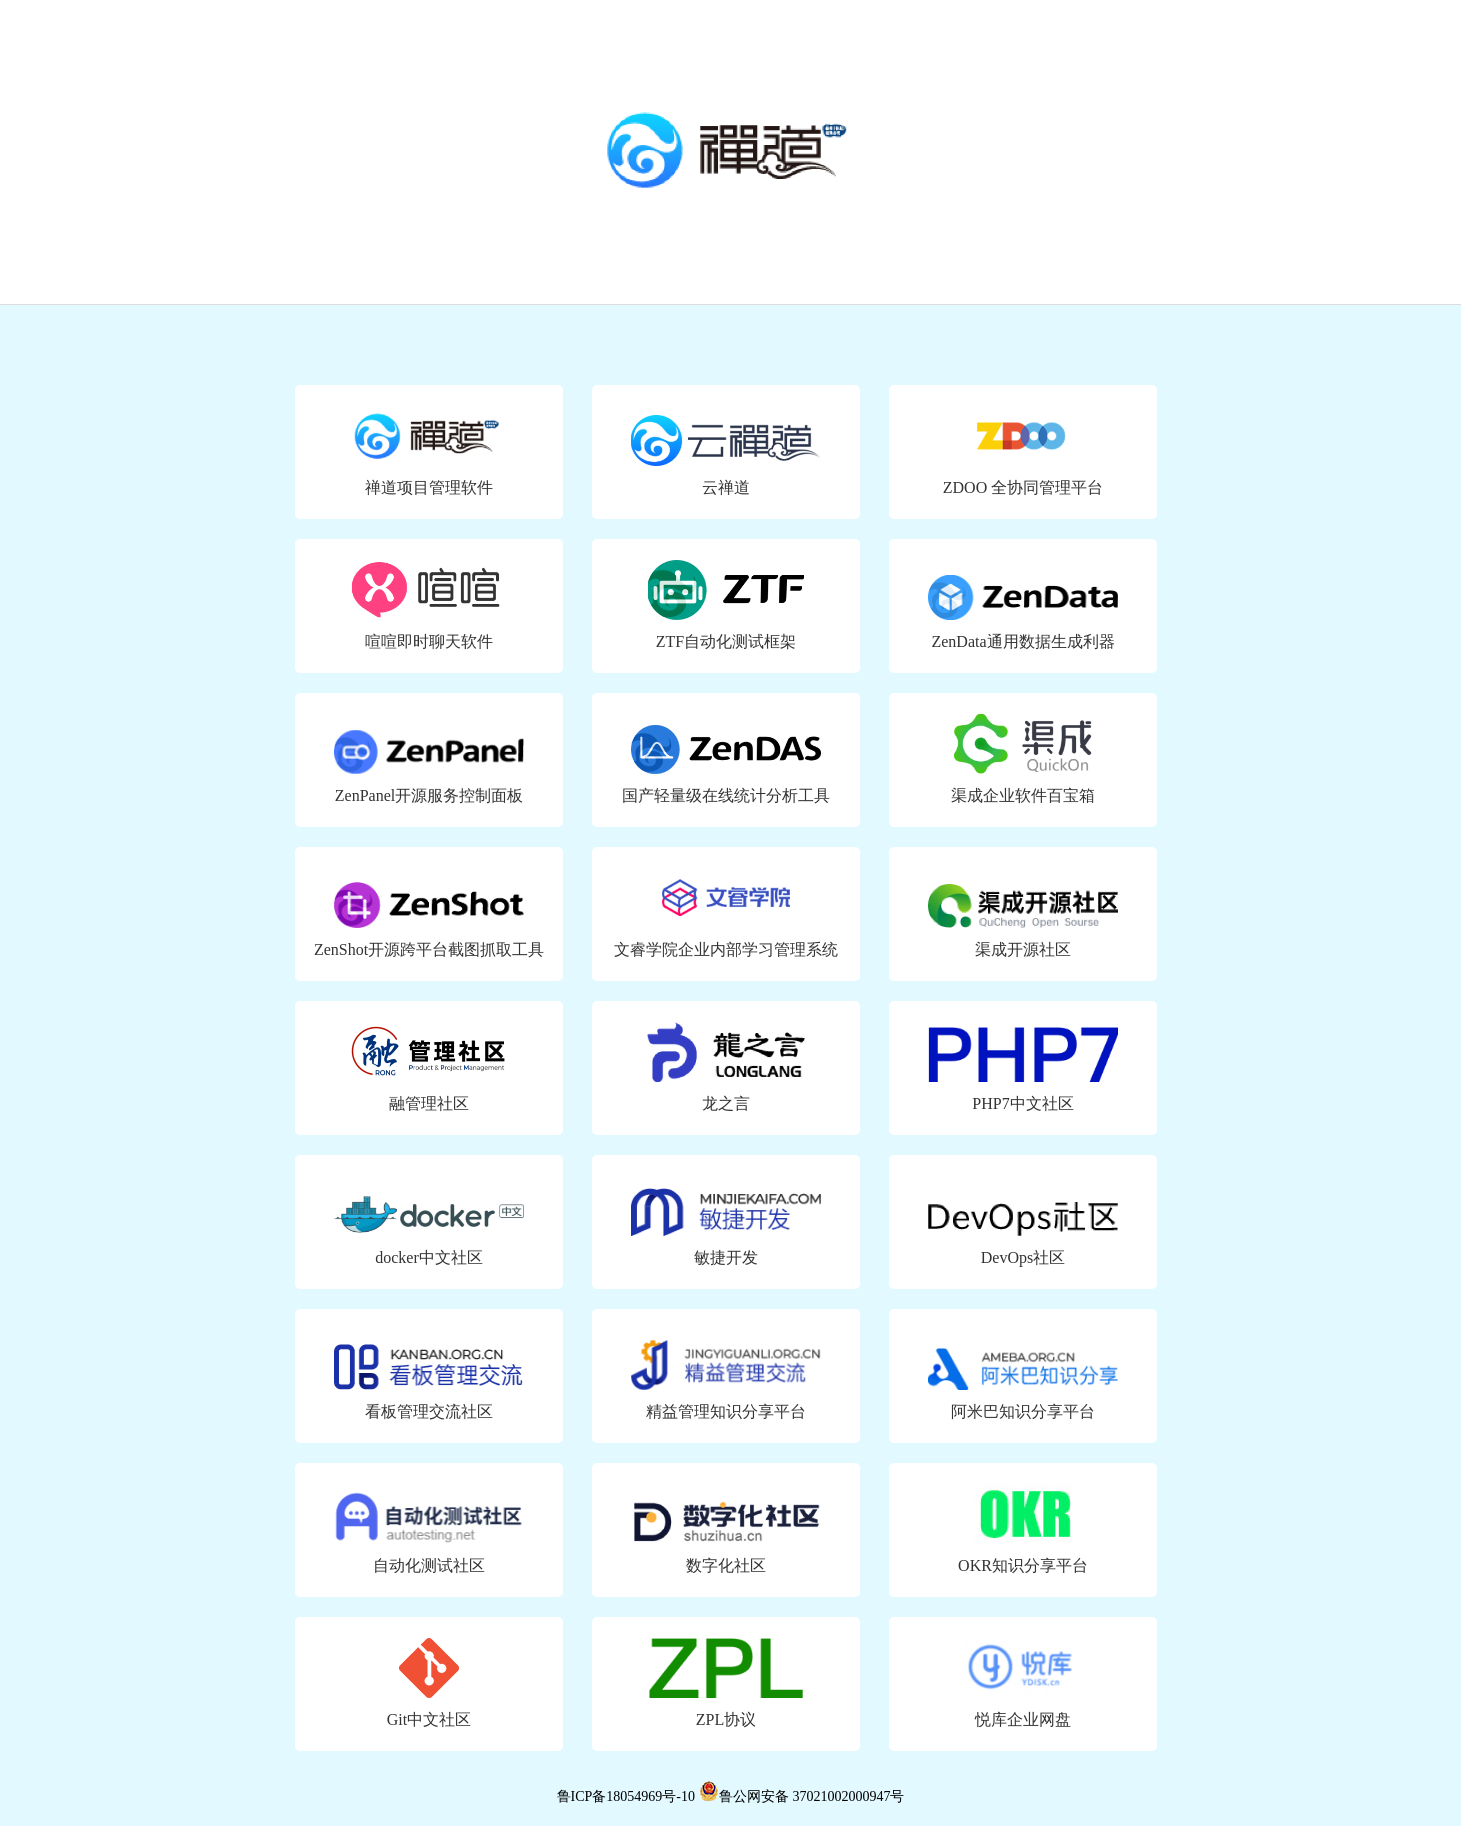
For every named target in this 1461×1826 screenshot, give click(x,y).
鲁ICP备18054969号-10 (626, 1796)
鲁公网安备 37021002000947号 (802, 1796)
